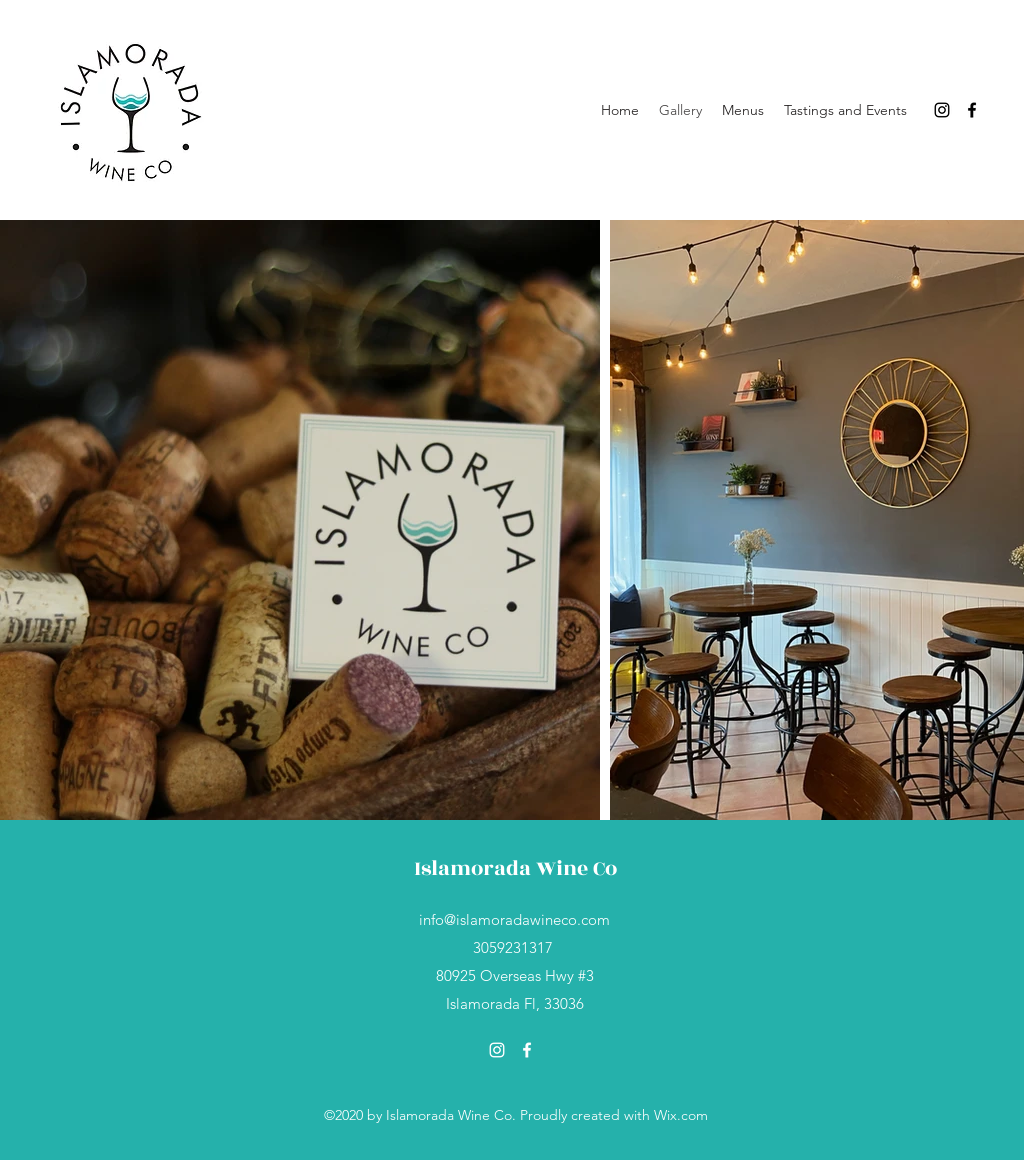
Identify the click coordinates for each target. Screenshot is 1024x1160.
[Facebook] (972, 110)
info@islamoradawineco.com (514, 919)
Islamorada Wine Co (515, 868)
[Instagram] (942, 110)
